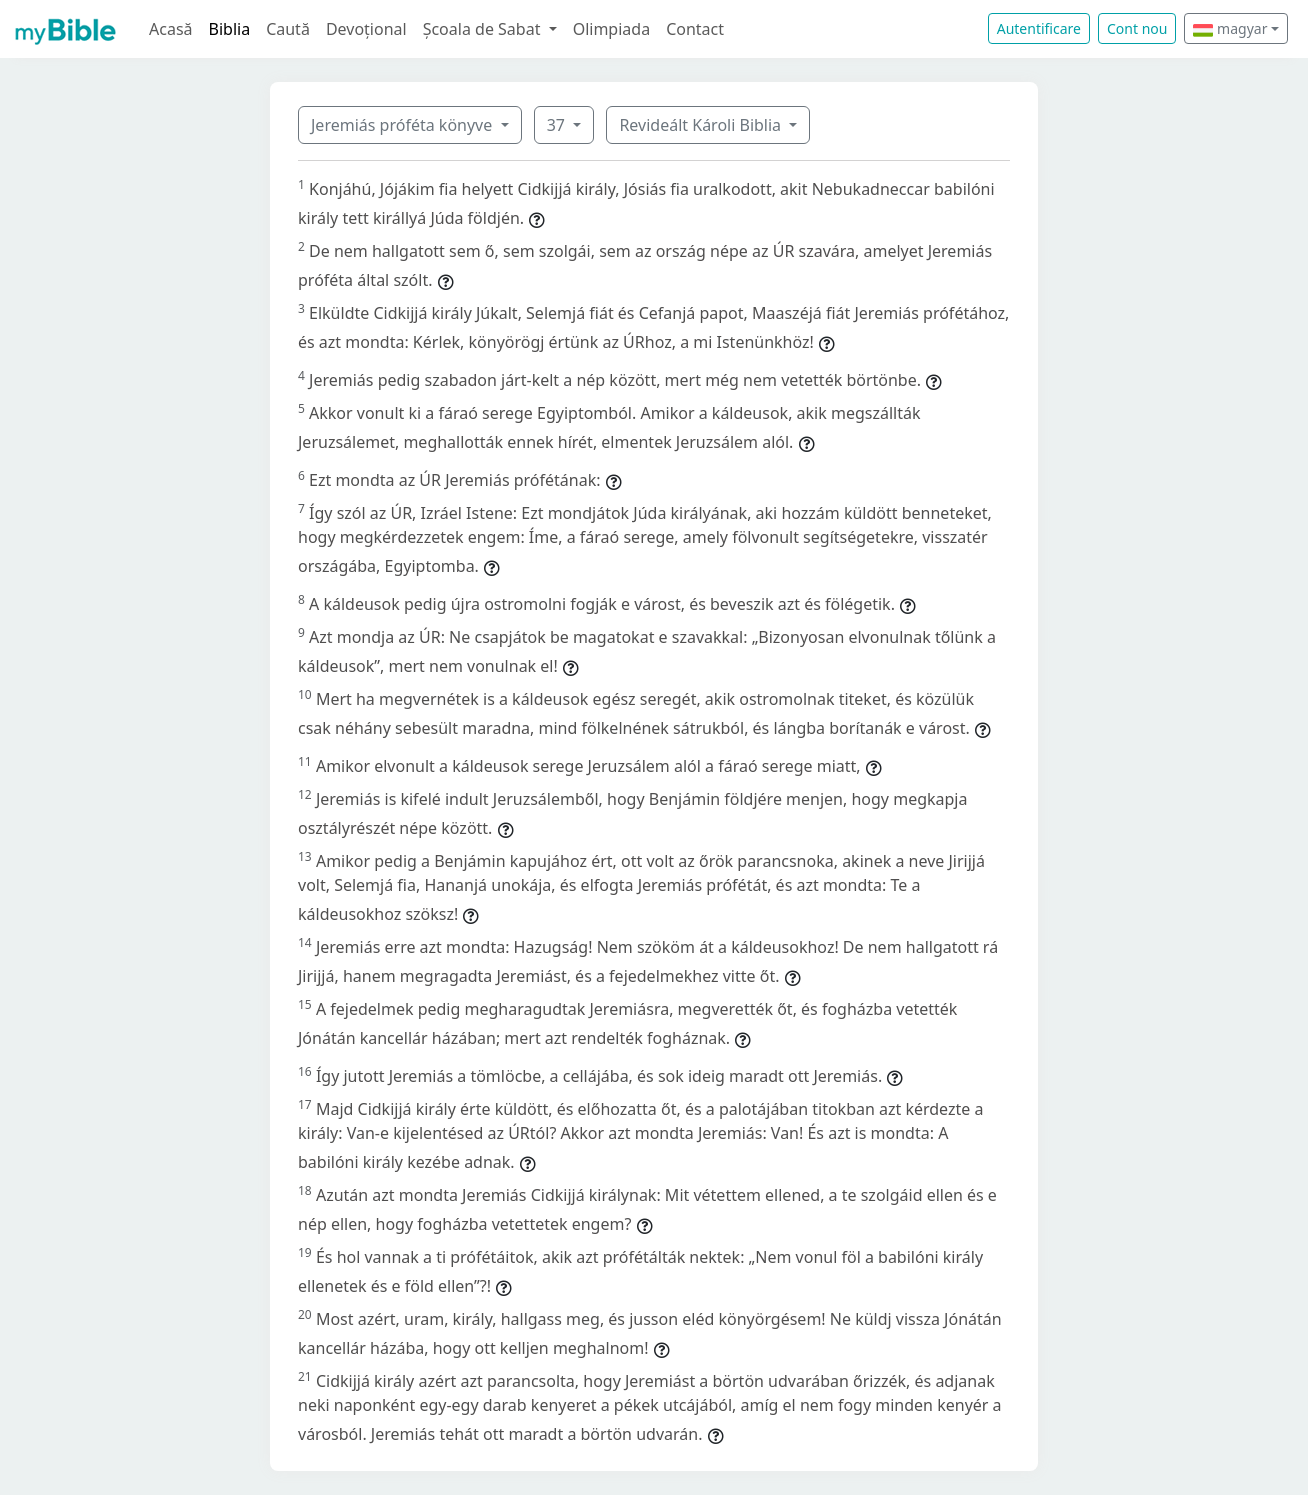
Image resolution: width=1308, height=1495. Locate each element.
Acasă (171, 29)
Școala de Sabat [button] (484, 29)
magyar (1230, 28)
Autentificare (1039, 28)
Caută (288, 29)
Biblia (230, 29)
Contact (695, 29)
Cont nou (1137, 28)
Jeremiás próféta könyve (403, 125)
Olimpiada (611, 29)
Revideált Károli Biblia (702, 125)
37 (558, 125)
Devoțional (366, 29)
